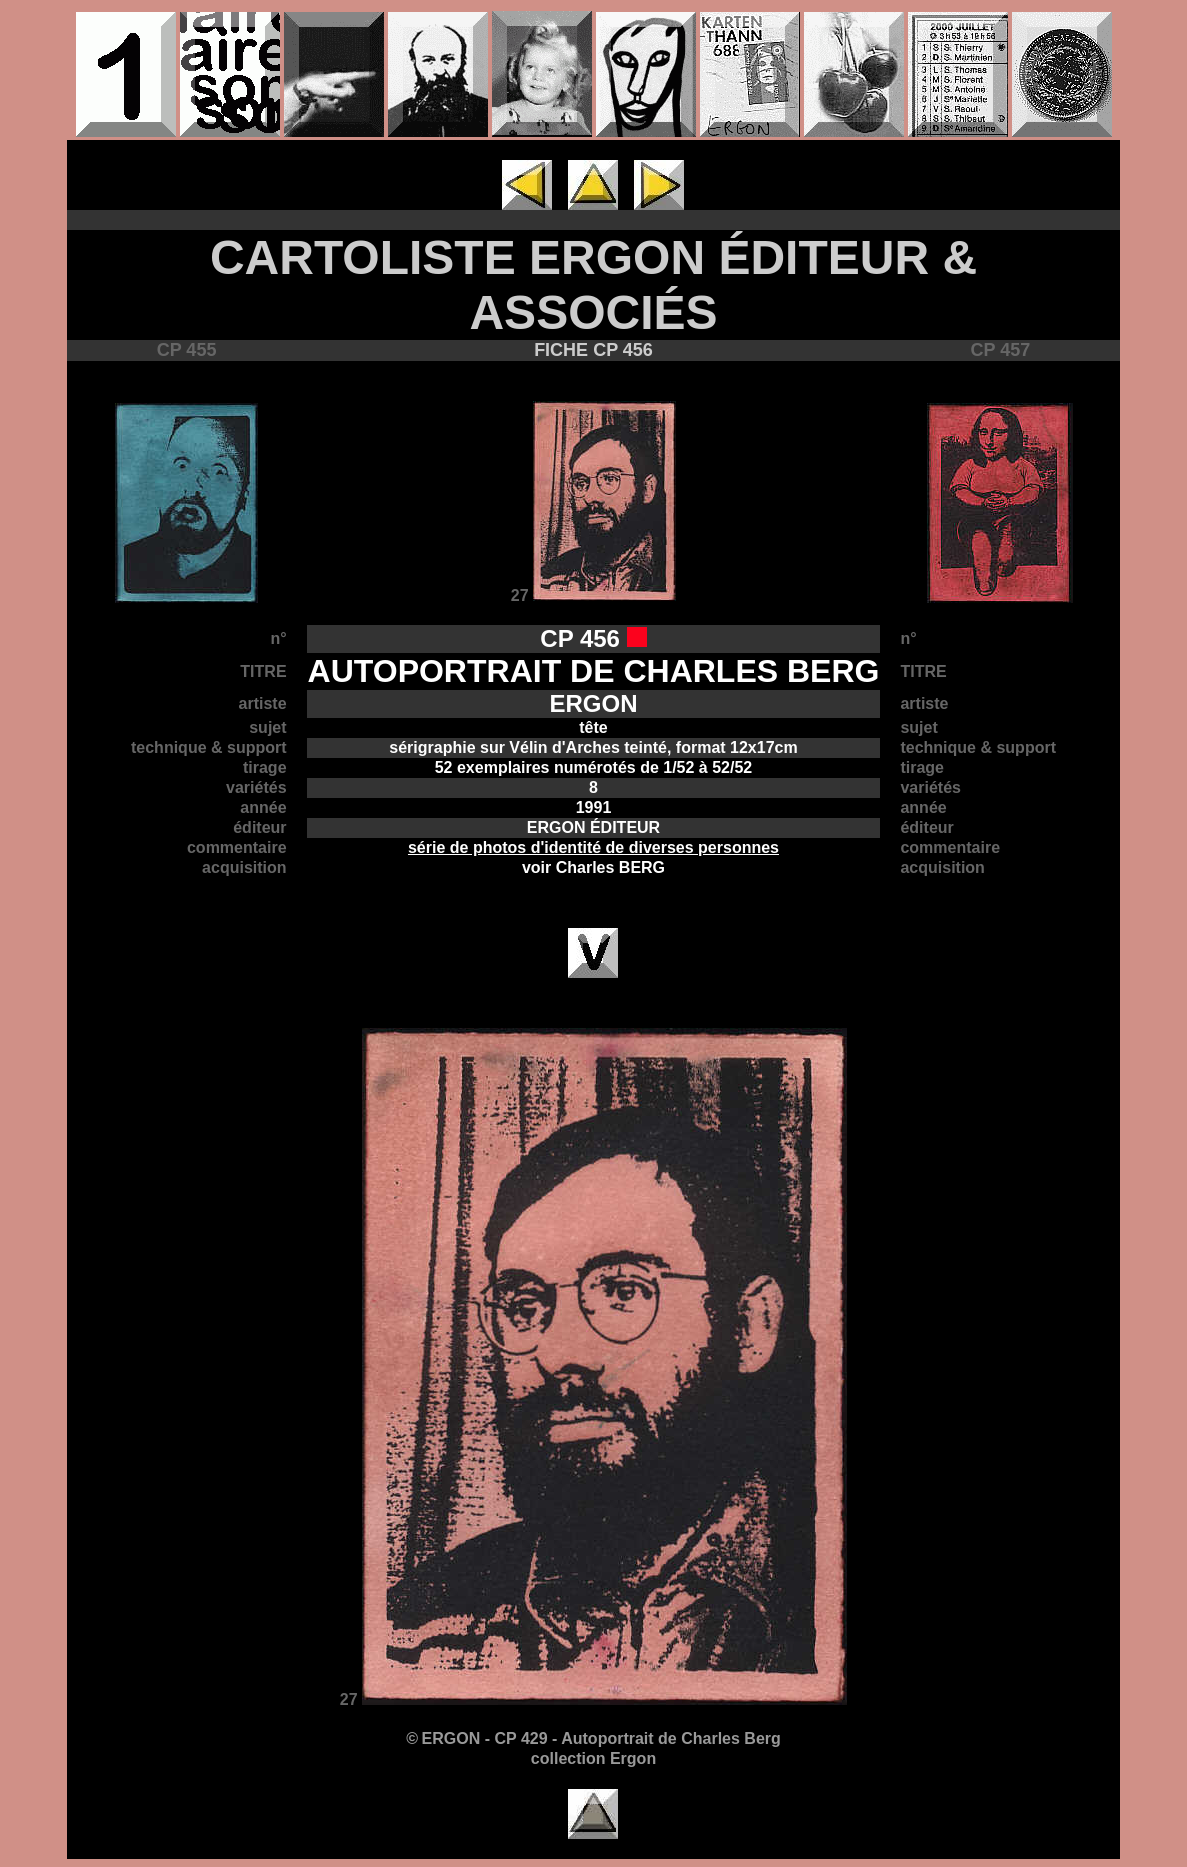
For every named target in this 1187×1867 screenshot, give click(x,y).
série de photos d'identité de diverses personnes (593, 847)
